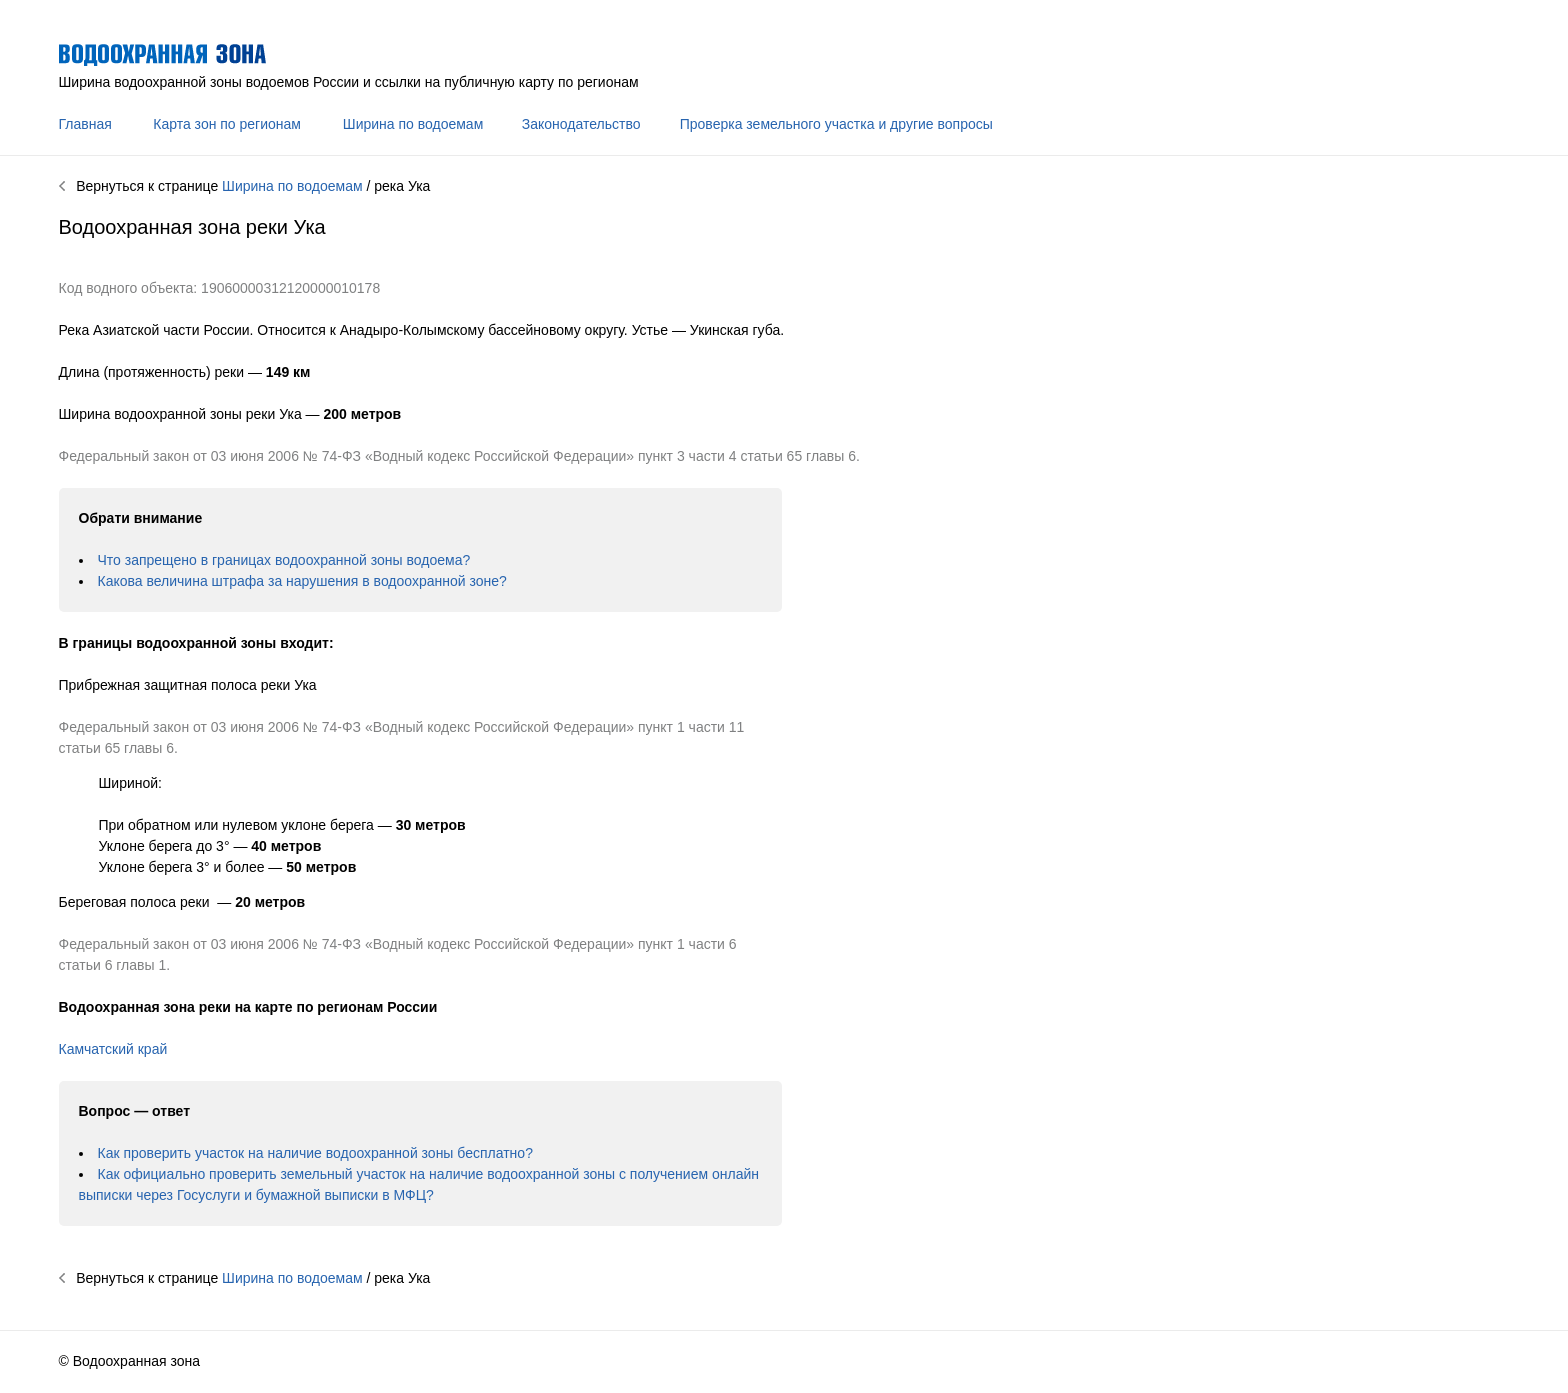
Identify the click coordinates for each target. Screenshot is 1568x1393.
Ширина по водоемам (413, 124)
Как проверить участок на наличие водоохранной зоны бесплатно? (315, 1153)
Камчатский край (113, 1049)
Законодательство (581, 124)
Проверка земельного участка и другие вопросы (836, 124)
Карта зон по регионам (227, 124)
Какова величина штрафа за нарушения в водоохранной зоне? (302, 581)
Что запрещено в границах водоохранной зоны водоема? (284, 560)
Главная (85, 124)
